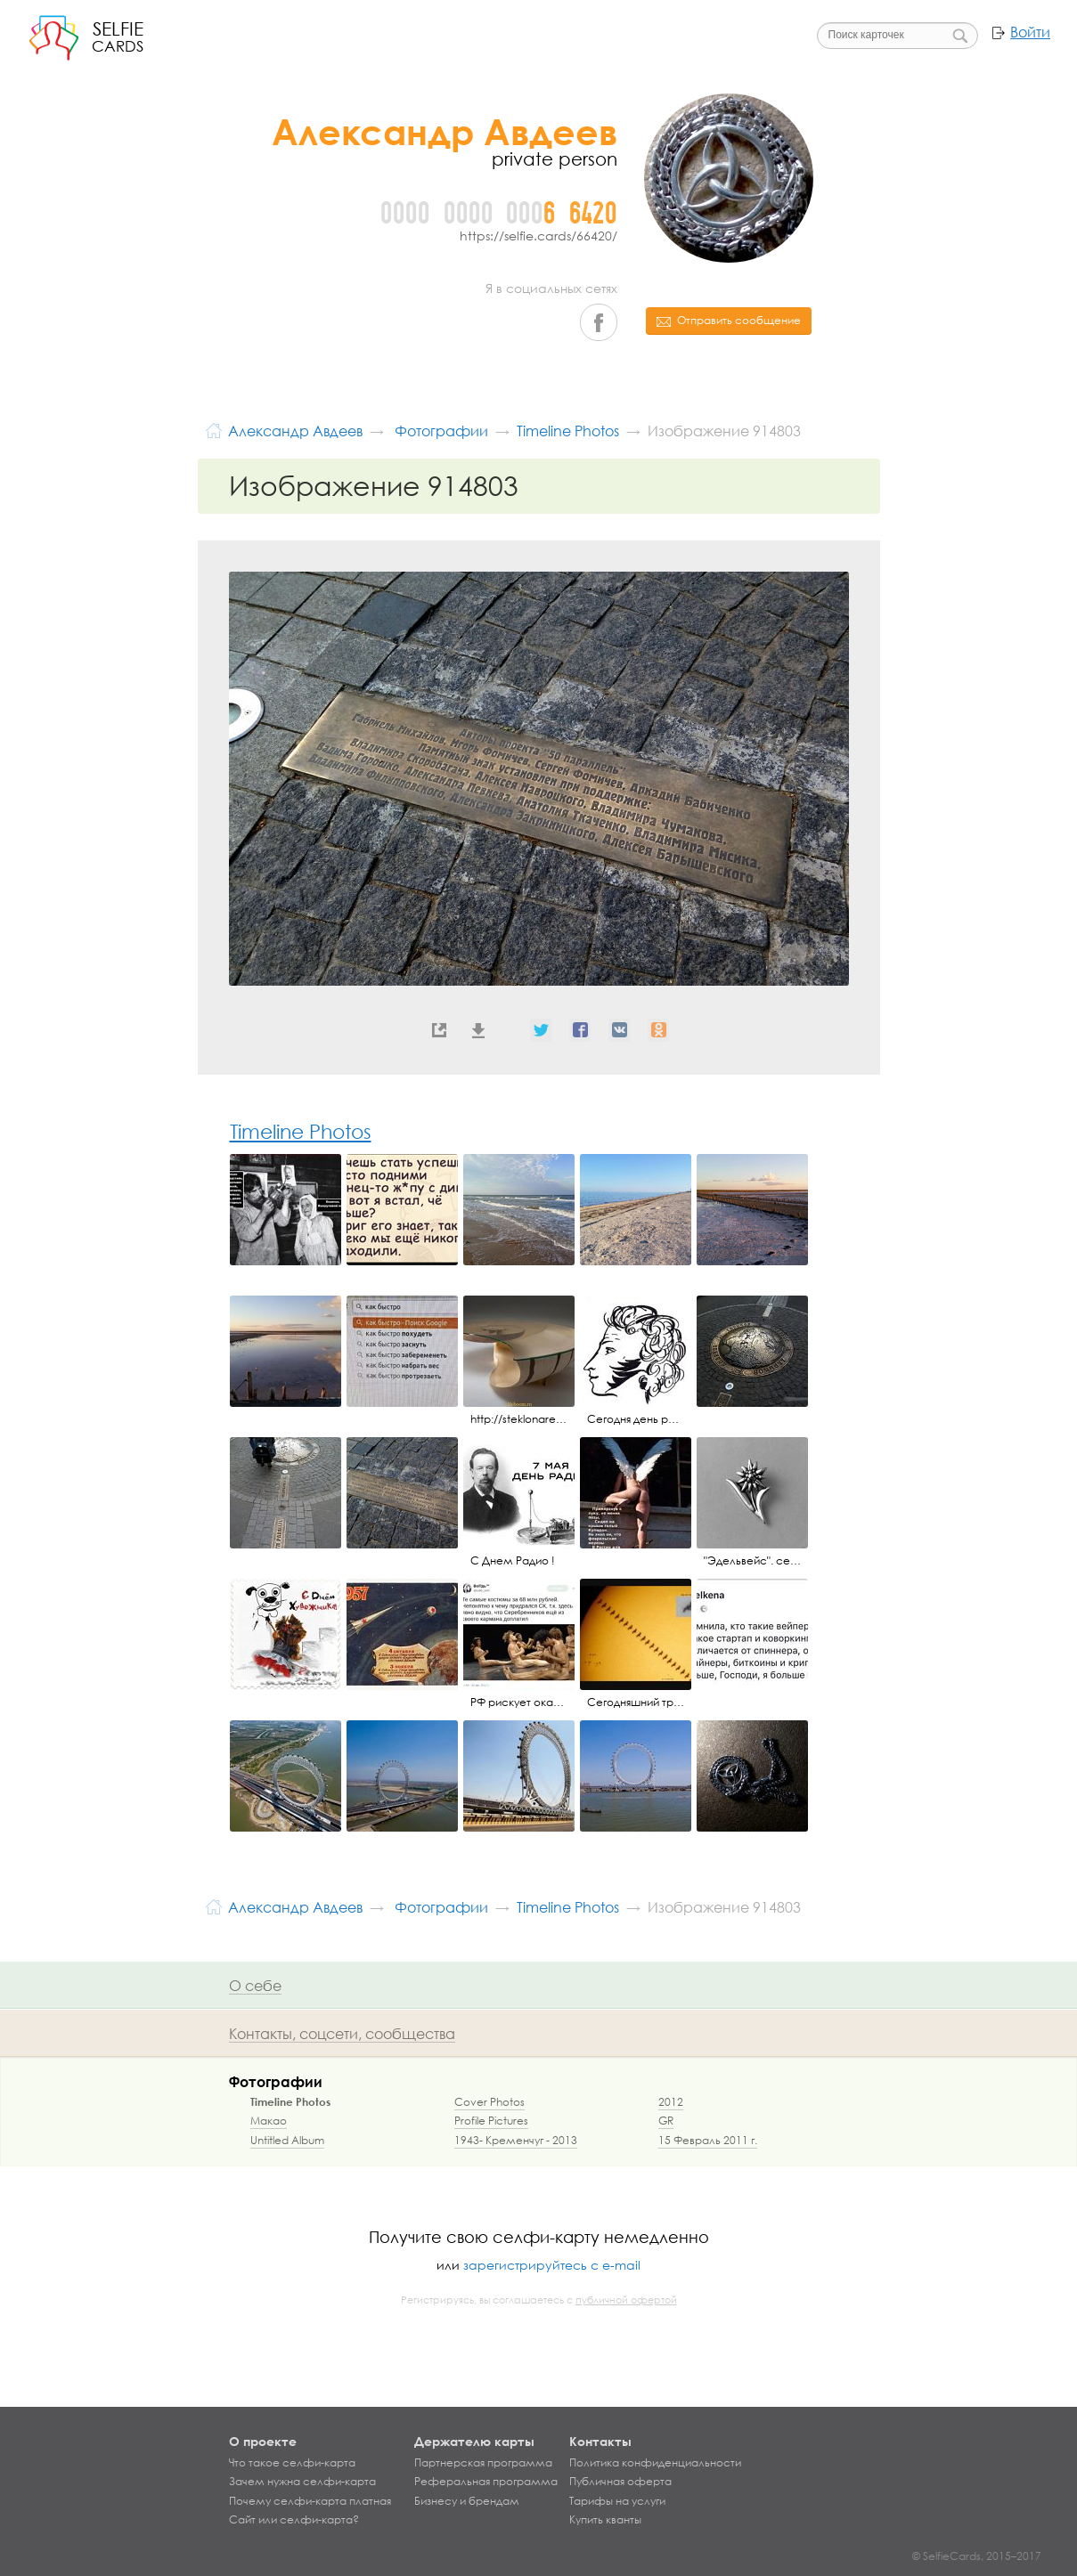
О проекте (263, 2441)
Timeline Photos (300, 1131)
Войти (1030, 32)
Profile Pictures (491, 2120)
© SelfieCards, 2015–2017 (976, 2556)
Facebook (598, 322)
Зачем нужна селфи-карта (302, 2481)
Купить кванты (605, 2520)
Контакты (600, 2441)
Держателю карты (474, 2441)
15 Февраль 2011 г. (707, 2140)
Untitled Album (287, 2140)
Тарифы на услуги (617, 2501)
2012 (670, 2101)
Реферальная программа (486, 2481)
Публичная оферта (620, 2481)
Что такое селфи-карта (292, 2463)
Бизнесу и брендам (466, 2501)
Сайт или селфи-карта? (294, 2520)
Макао (268, 2120)
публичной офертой (626, 2300)
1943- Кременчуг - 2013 (515, 2140)
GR (665, 2120)
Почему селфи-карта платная (310, 2501)
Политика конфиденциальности (655, 2463)
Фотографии (275, 2081)
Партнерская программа (483, 2463)
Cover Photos (489, 2101)
